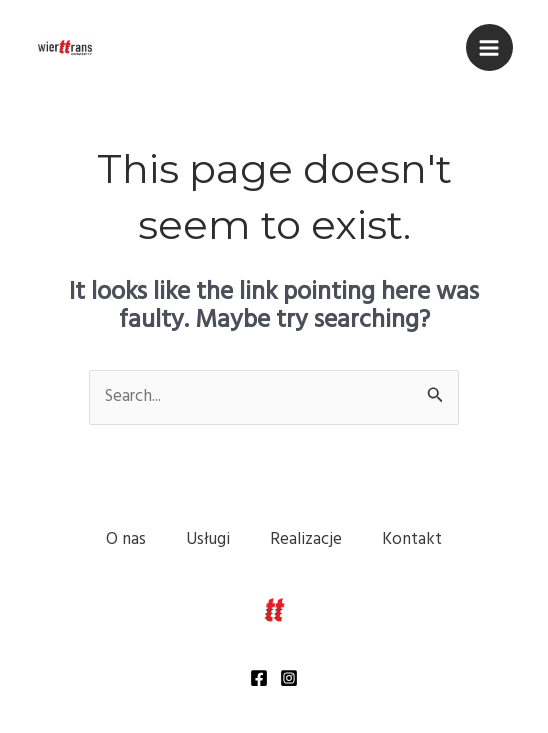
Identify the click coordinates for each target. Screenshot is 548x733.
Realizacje (306, 539)
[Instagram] (289, 678)
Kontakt (412, 539)
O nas (126, 539)
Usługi (208, 539)
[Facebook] (259, 678)
